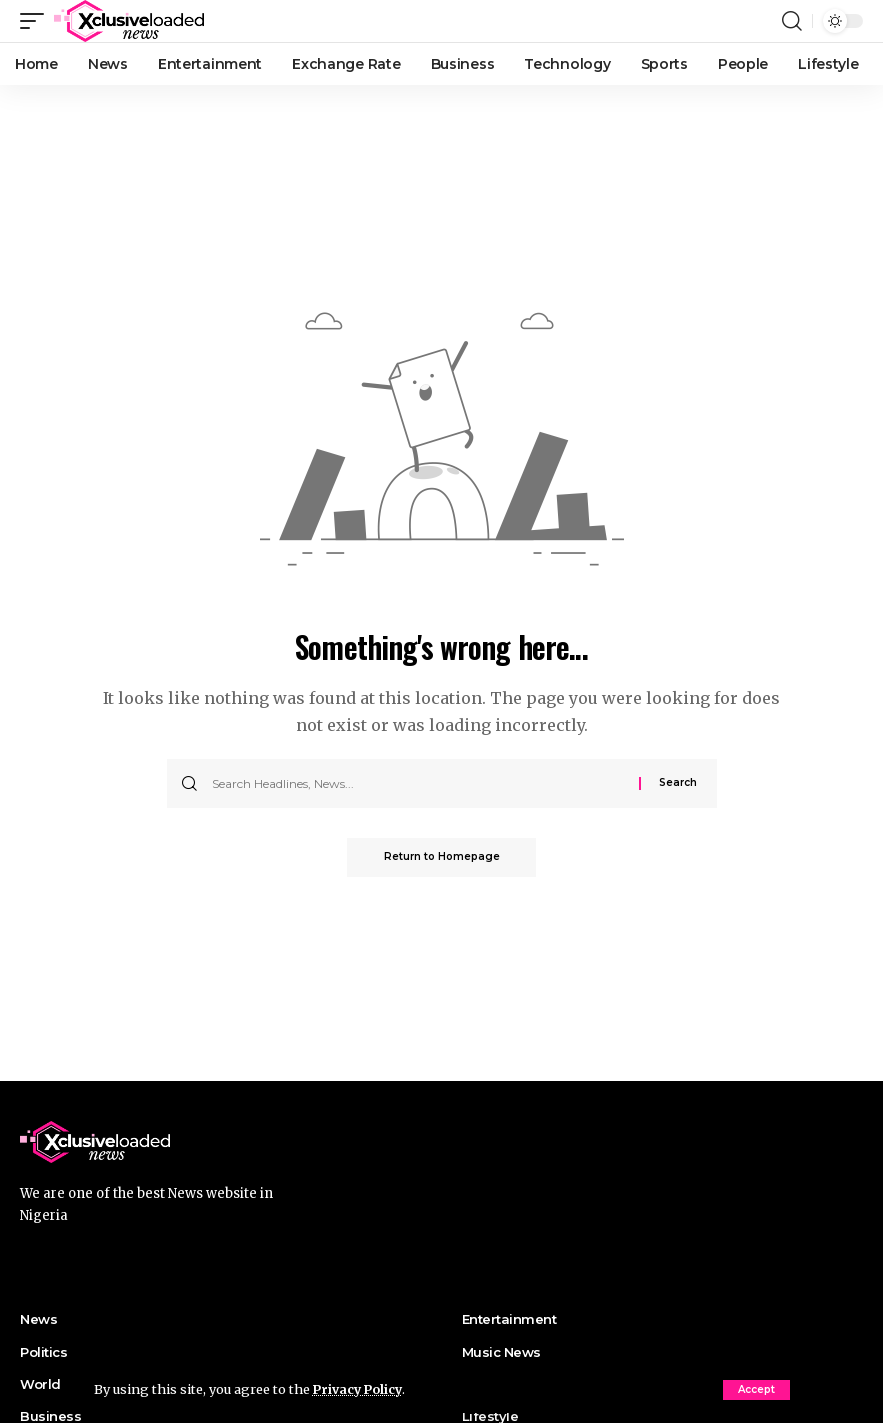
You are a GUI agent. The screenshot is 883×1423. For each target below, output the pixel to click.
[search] (792, 21)
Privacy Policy (360, 1389)
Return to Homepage (442, 857)
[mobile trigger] (37, 21)
